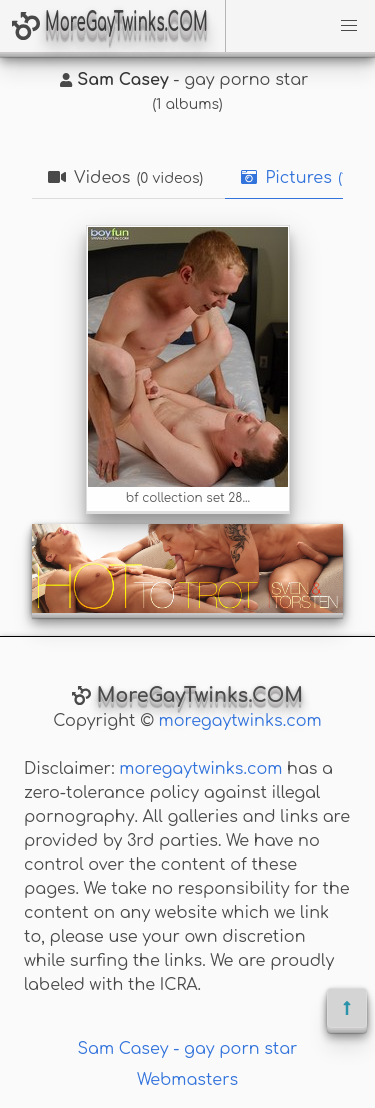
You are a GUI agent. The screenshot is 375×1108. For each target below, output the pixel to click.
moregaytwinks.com (240, 721)
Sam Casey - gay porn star (188, 1049)
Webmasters (187, 1080)
